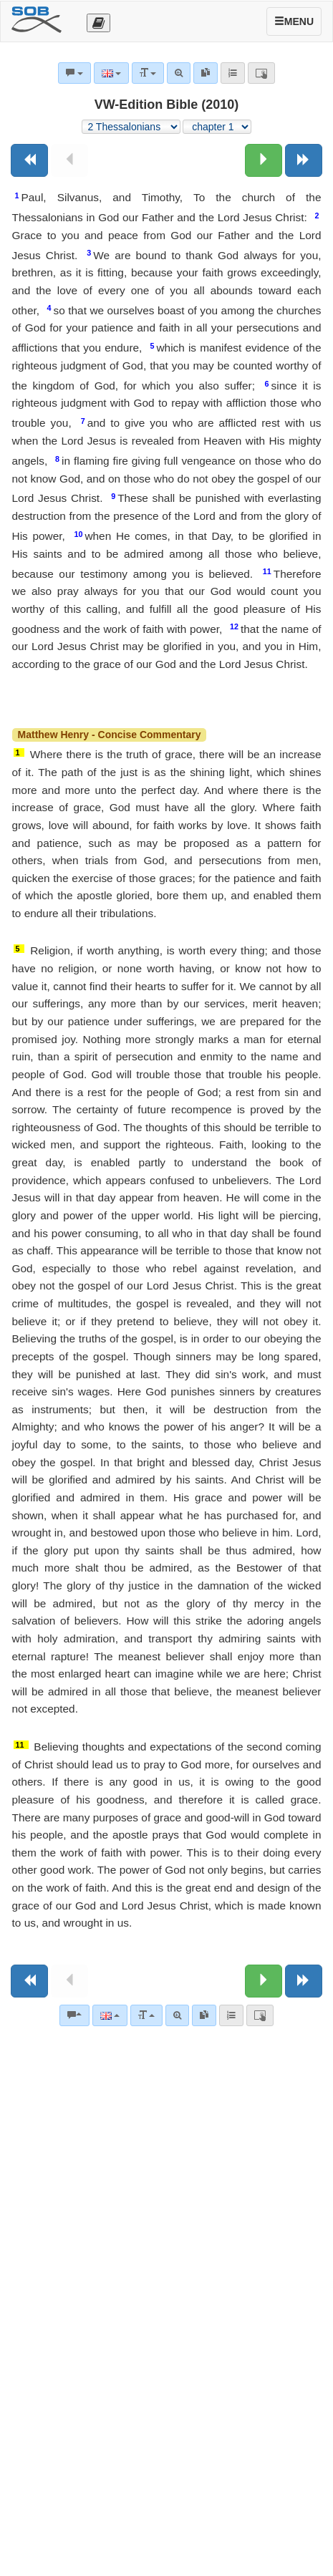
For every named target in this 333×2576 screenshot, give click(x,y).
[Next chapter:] (263, 160)
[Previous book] (29, 160)
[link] (204, 2015)
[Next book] (303, 160)
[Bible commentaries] (74, 2015)
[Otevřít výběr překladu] (98, 23)
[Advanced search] (177, 2015)
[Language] (109, 2015)
